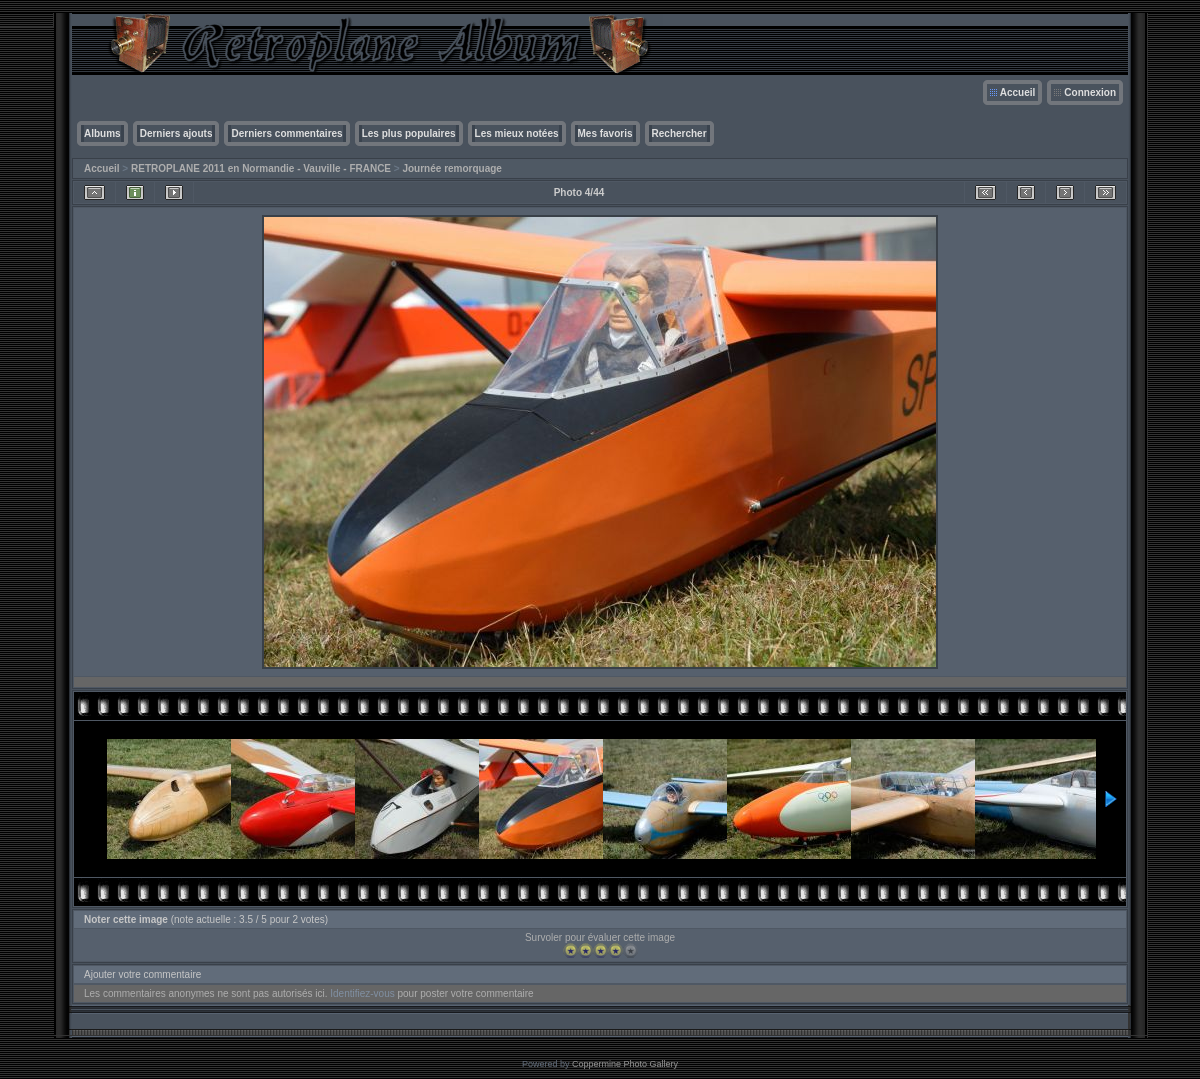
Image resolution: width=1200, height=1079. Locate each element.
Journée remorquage (451, 168)
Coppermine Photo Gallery (625, 1064)
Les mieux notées (517, 133)
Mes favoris (605, 133)
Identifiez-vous (362, 993)
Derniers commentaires (286, 133)
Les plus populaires (409, 133)
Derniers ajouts (176, 133)
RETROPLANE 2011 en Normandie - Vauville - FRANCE (261, 168)
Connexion (1090, 92)
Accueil (1018, 92)
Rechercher (679, 133)
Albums (102, 133)
